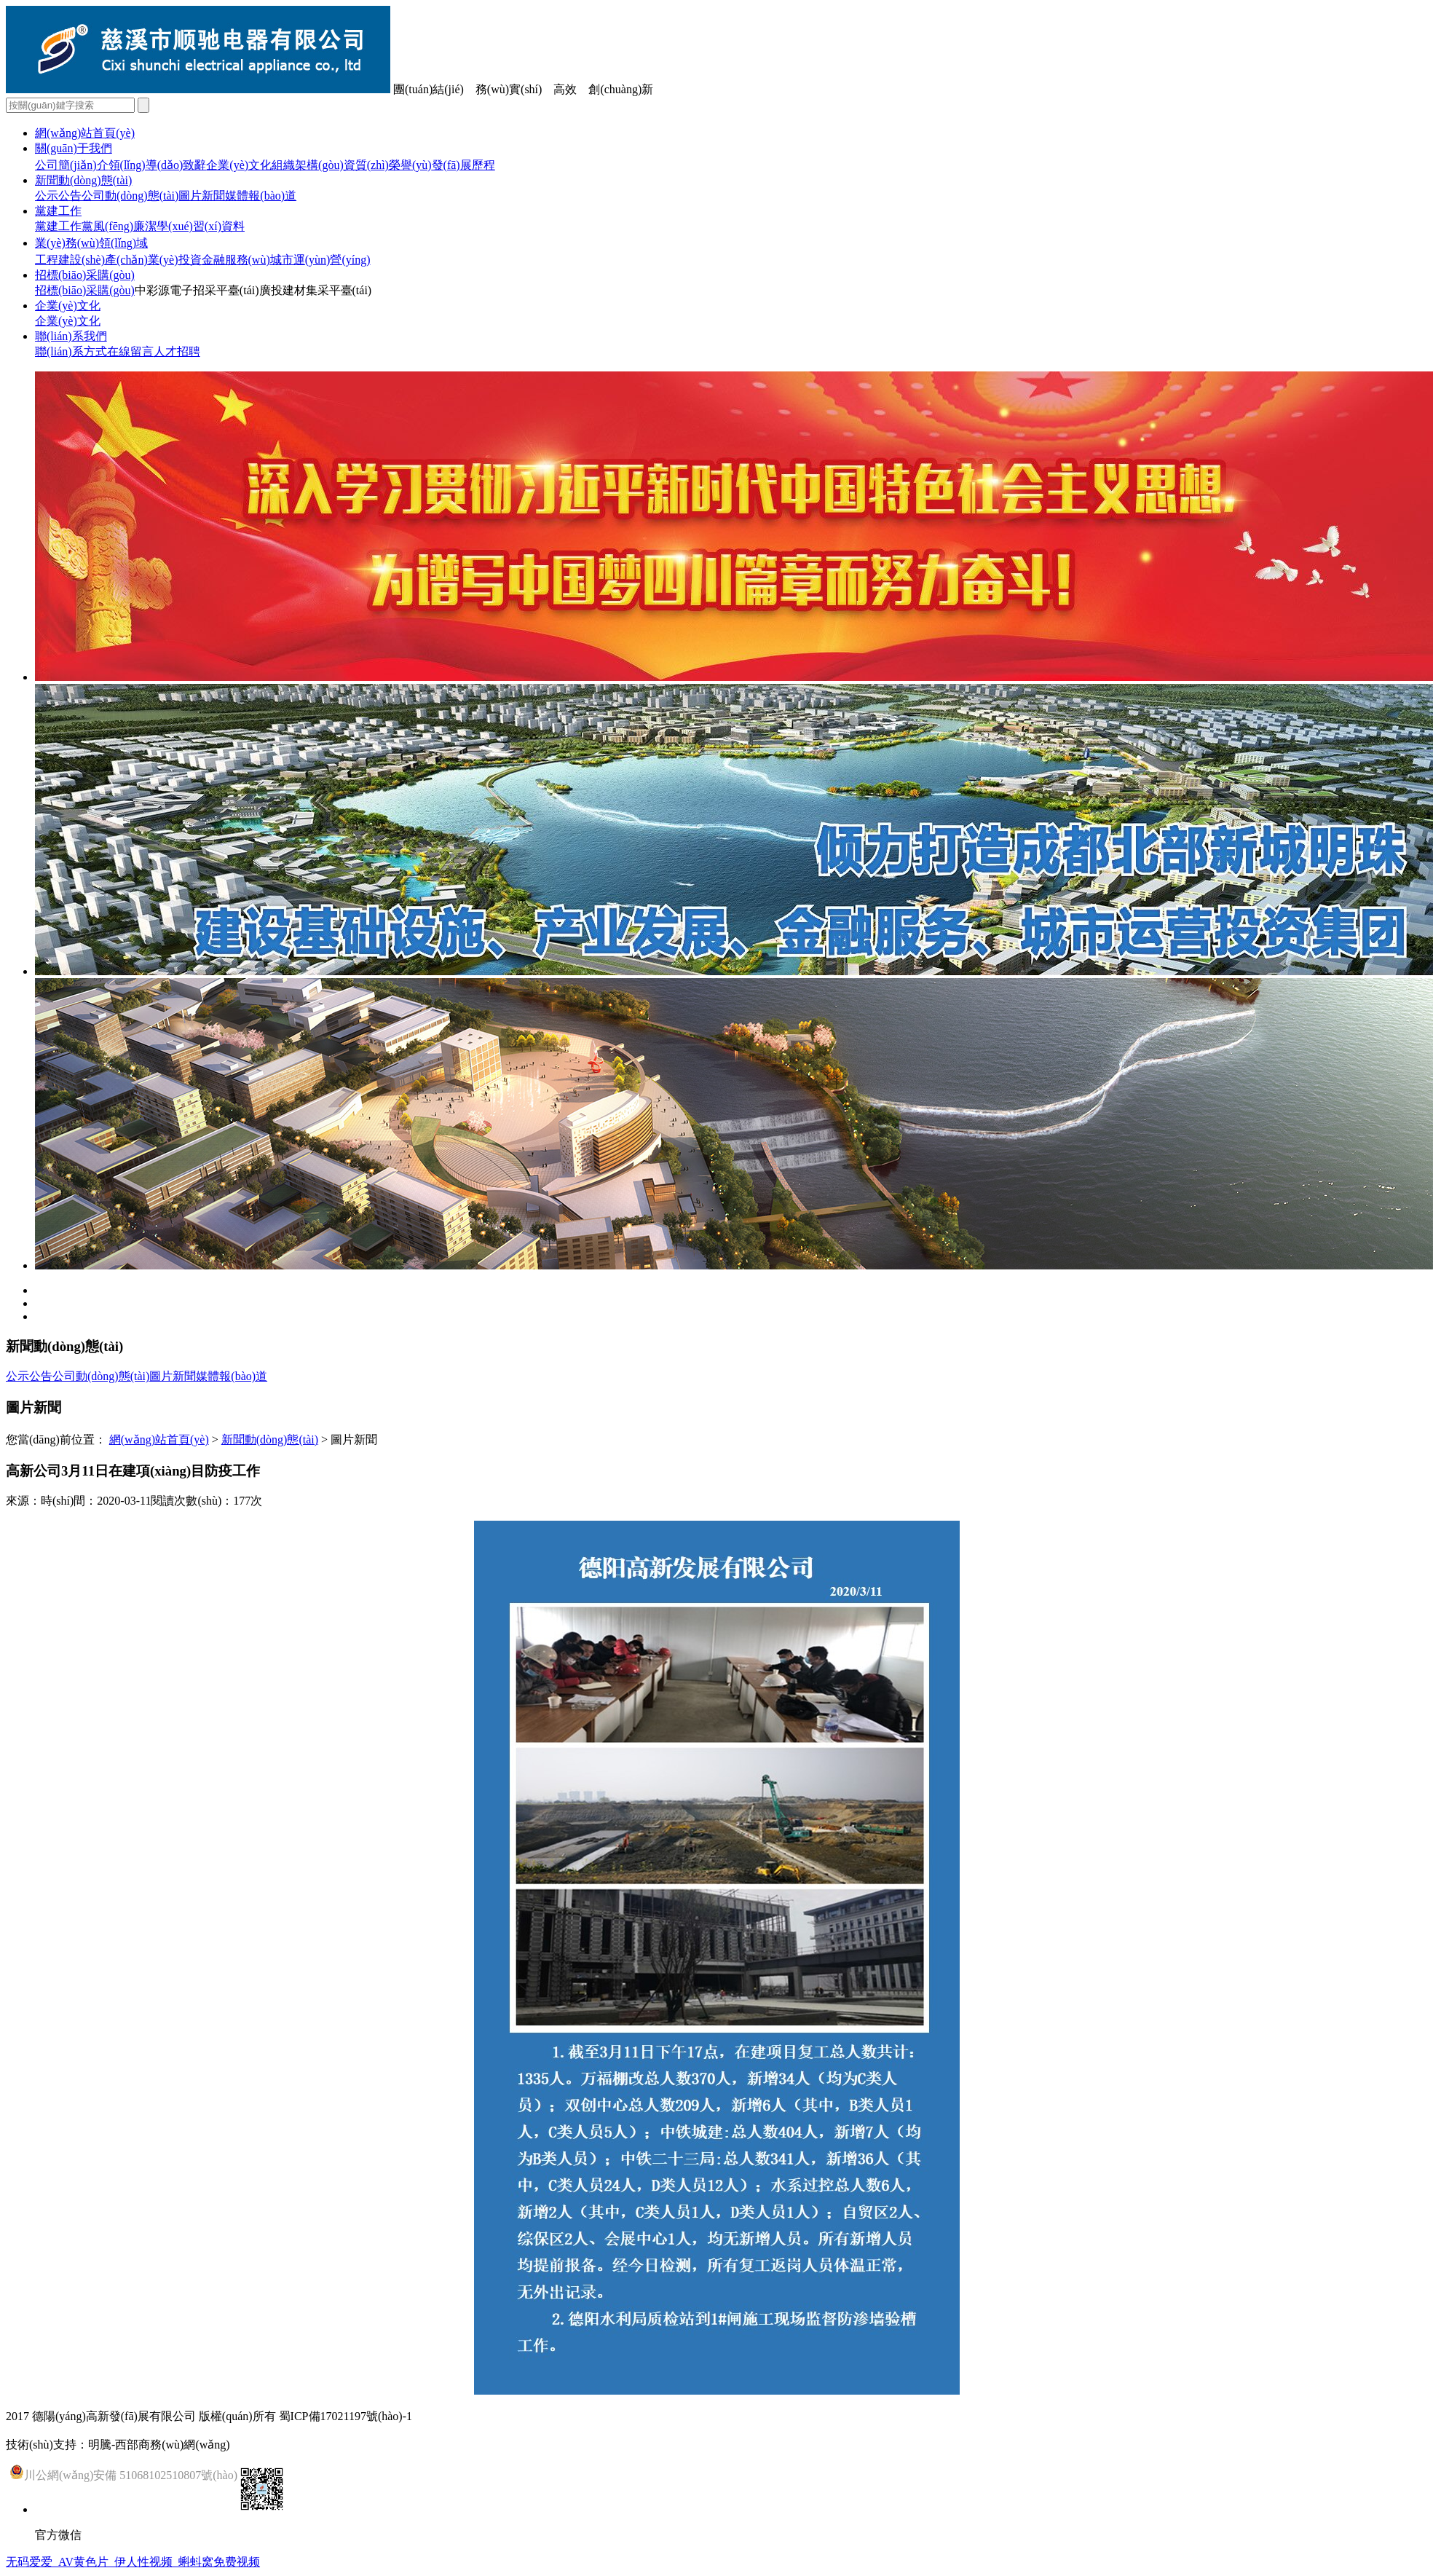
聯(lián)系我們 (71, 336)
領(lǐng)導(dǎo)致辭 (157, 165)
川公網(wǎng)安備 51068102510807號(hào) (123, 2472)
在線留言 (130, 351)
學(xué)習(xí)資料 (201, 226)
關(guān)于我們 (73, 148)
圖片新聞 (201, 195)
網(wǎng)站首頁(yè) (85, 133)
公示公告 (58, 195)
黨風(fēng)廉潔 (119, 226)
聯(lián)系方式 (71, 351)
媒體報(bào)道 (260, 195)
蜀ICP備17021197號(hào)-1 (345, 2416)
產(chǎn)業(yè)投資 (153, 259)
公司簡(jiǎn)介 (71, 165)
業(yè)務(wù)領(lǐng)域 (91, 243)
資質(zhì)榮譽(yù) (388, 165)
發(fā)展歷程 (463, 165)
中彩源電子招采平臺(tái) (197, 290)
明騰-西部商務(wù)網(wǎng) (159, 2444)
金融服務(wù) (236, 259)
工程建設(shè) (70, 259)
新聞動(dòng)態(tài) (83, 180)
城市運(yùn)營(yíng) (320, 259)
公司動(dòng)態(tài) (130, 195)
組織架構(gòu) (308, 165)
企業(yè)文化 (239, 165)
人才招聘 (177, 351)
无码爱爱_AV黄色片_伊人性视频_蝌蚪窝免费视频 (133, 2562)
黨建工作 (58, 211)
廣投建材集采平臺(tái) (315, 290)
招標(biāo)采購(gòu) (85, 275)
